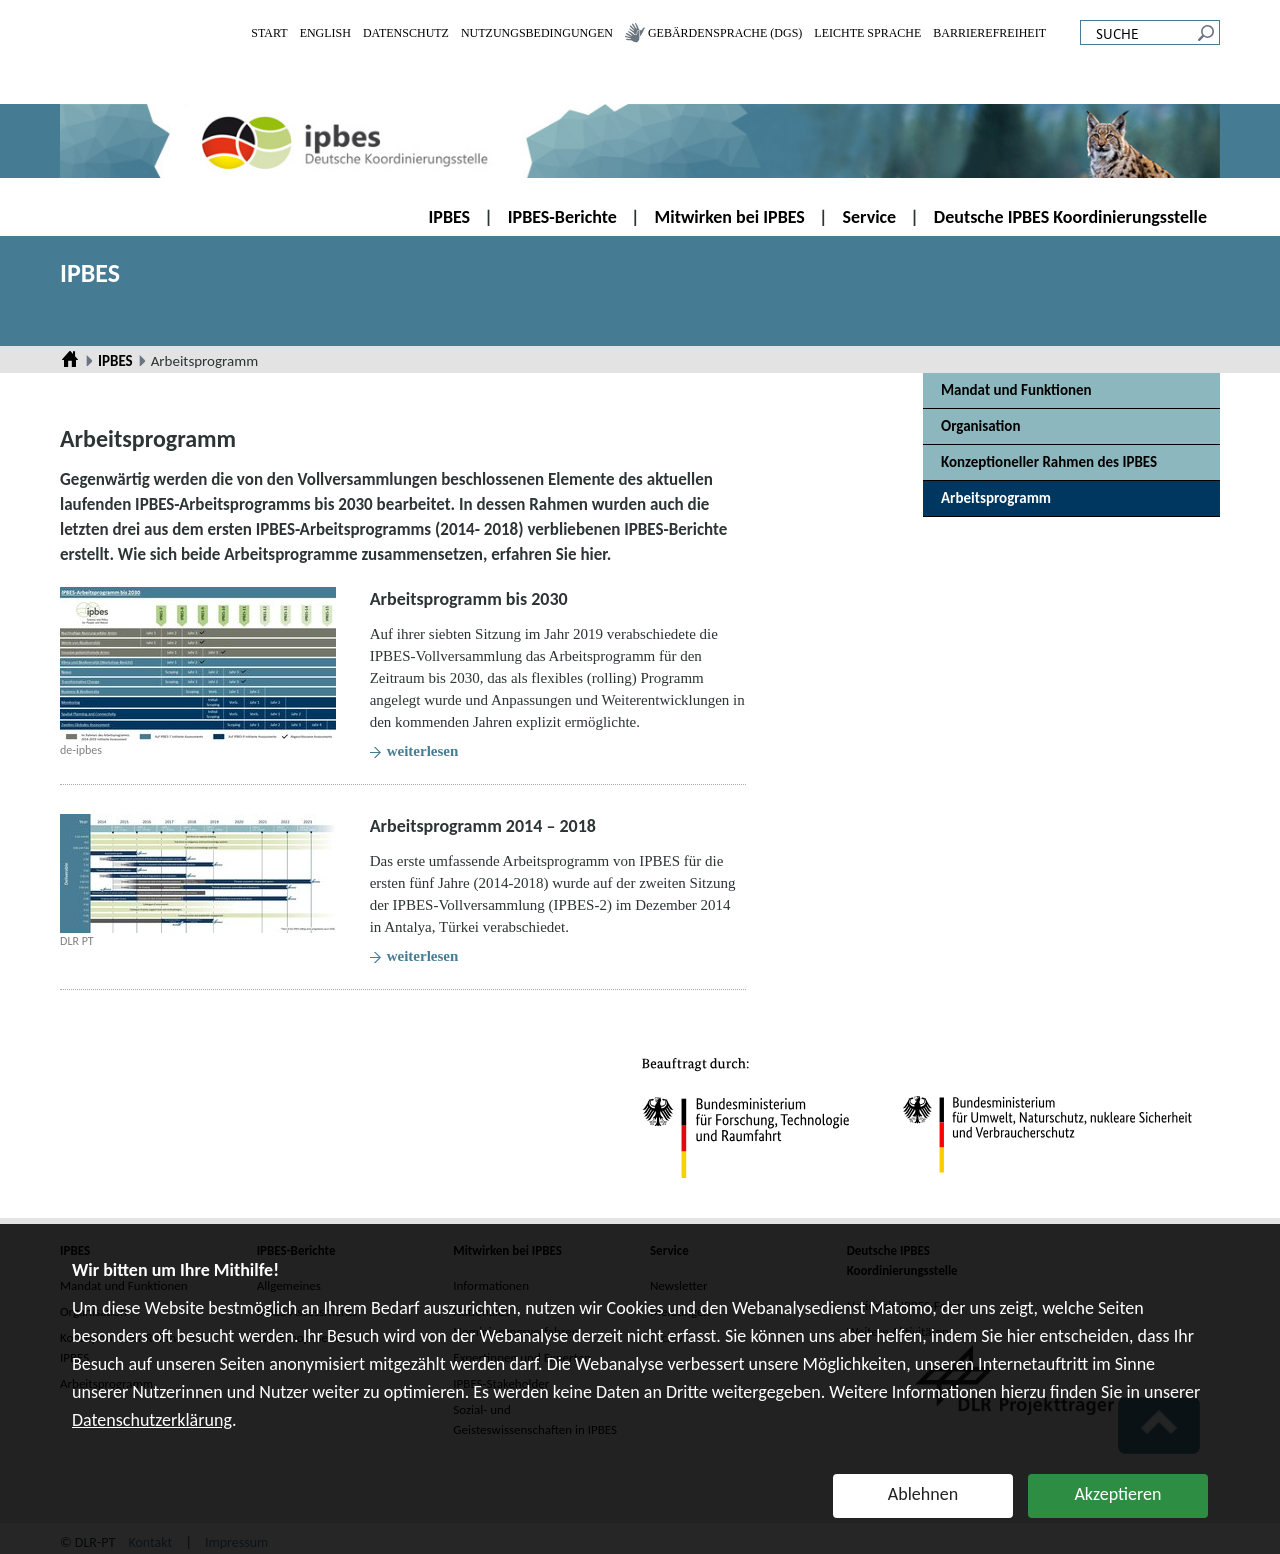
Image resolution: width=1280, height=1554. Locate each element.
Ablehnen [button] (923, 1494)
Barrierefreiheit (989, 33)
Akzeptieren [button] (1117, 1494)
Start (269, 33)
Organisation (980, 426)
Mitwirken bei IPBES (730, 217)
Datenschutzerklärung (152, 1420)
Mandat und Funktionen (1016, 390)
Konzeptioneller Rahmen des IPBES (1049, 462)
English (325, 33)
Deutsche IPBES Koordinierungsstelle (1070, 217)
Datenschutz (406, 33)
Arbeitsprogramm (996, 498)
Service (870, 217)
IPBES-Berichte (562, 217)
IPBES (450, 217)
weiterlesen (423, 751)
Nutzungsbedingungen (537, 33)
